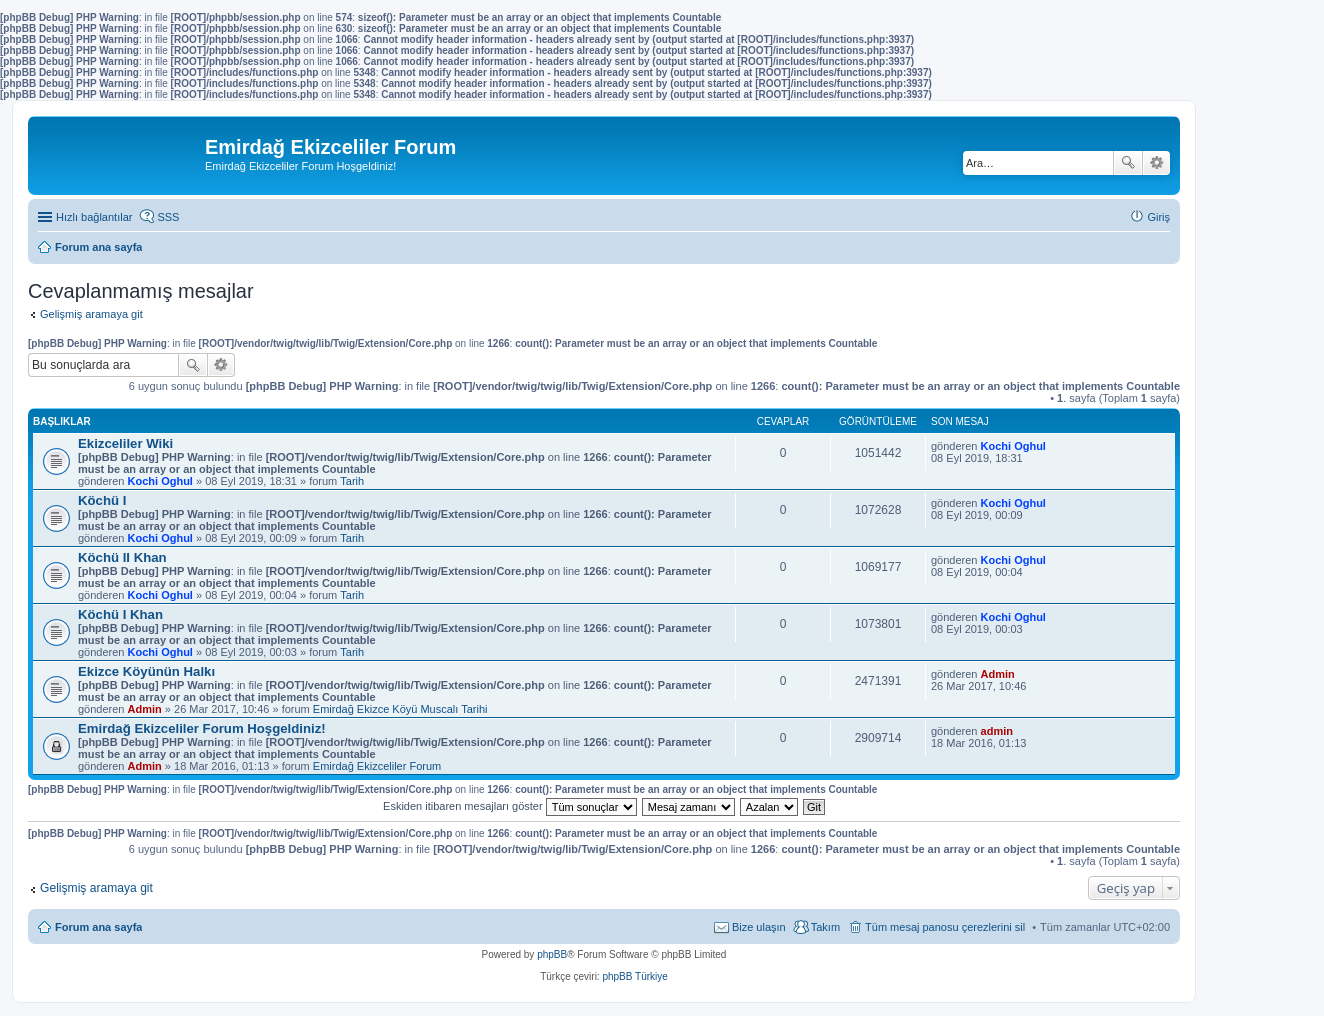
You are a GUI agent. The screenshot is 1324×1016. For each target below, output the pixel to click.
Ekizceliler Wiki (125, 443)
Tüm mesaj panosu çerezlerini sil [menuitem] (945, 927)
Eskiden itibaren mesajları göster (510, 806)
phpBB (552, 954)
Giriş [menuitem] (1158, 217)
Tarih (352, 481)
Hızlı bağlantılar (94, 217)
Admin (145, 709)
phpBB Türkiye (634, 976)
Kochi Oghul (160, 481)
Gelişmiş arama (1156, 163)
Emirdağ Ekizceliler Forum (377, 766)
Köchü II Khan (122, 557)
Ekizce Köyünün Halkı (146, 671)
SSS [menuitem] (168, 217)
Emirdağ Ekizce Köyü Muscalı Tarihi (400, 709)
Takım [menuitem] (825, 927)
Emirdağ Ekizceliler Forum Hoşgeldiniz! (202, 728)
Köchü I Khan (120, 614)
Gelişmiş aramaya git (91, 314)
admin (997, 731)
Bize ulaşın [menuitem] (759, 927)
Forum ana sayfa (98, 927)
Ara (1128, 163)
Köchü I (102, 500)
